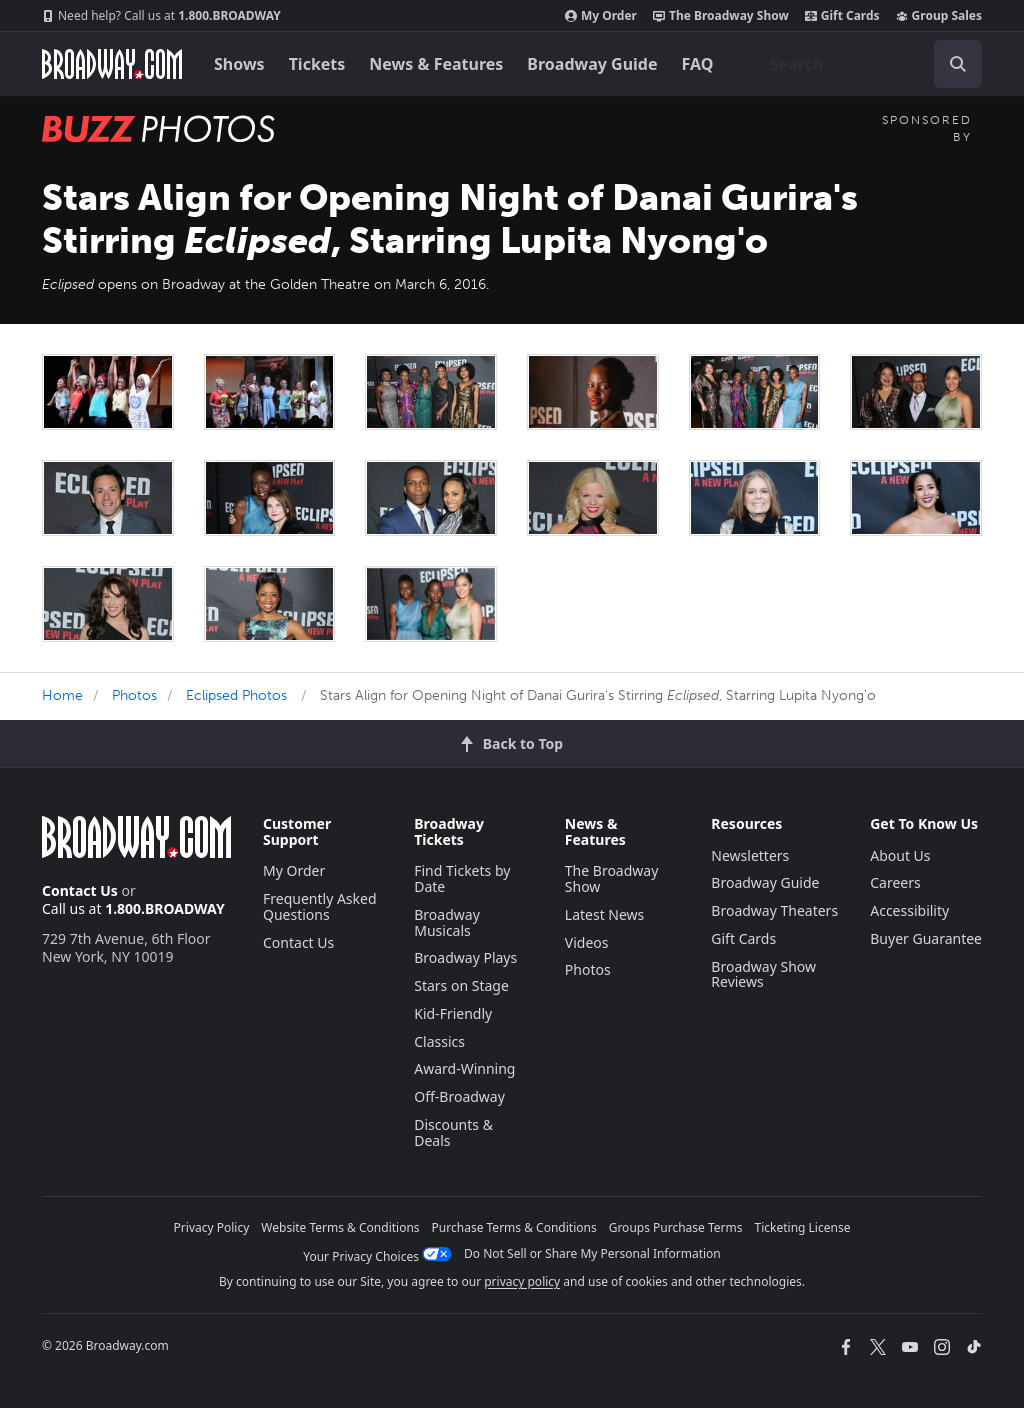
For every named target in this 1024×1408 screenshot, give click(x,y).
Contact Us (80, 890)
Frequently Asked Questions (320, 906)
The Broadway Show (721, 16)
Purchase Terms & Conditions (514, 1227)
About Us (900, 855)
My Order (601, 16)
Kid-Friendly (453, 1013)
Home (62, 695)
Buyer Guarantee (926, 938)
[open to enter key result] (958, 64)
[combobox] (868, 64)
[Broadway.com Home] (112, 64)
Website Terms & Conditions (340, 1227)
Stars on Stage (461, 985)
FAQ (698, 64)
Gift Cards (842, 16)
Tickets (317, 64)
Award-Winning (464, 1068)
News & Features (436, 64)
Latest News (605, 914)
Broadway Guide (592, 64)
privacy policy (522, 1281)
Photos (134, 695)
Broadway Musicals (447, 922)
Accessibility (909, 910)
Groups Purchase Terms (676, 1227)
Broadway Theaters (774, 910)
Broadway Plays (465, 957)
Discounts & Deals (453, 1132)
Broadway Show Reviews (763, 974)
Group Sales (939, 16)
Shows (239, 64)
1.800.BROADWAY (161, 16)
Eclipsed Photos (236, 695)
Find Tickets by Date (462, 878)
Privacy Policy (212, 1227)
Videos (587, 942)
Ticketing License (803, 1227)
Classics (439, 1041)
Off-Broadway (459, 1096)
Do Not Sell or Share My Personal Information (592, 1253)
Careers (895, 882)
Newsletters (750, 855)
